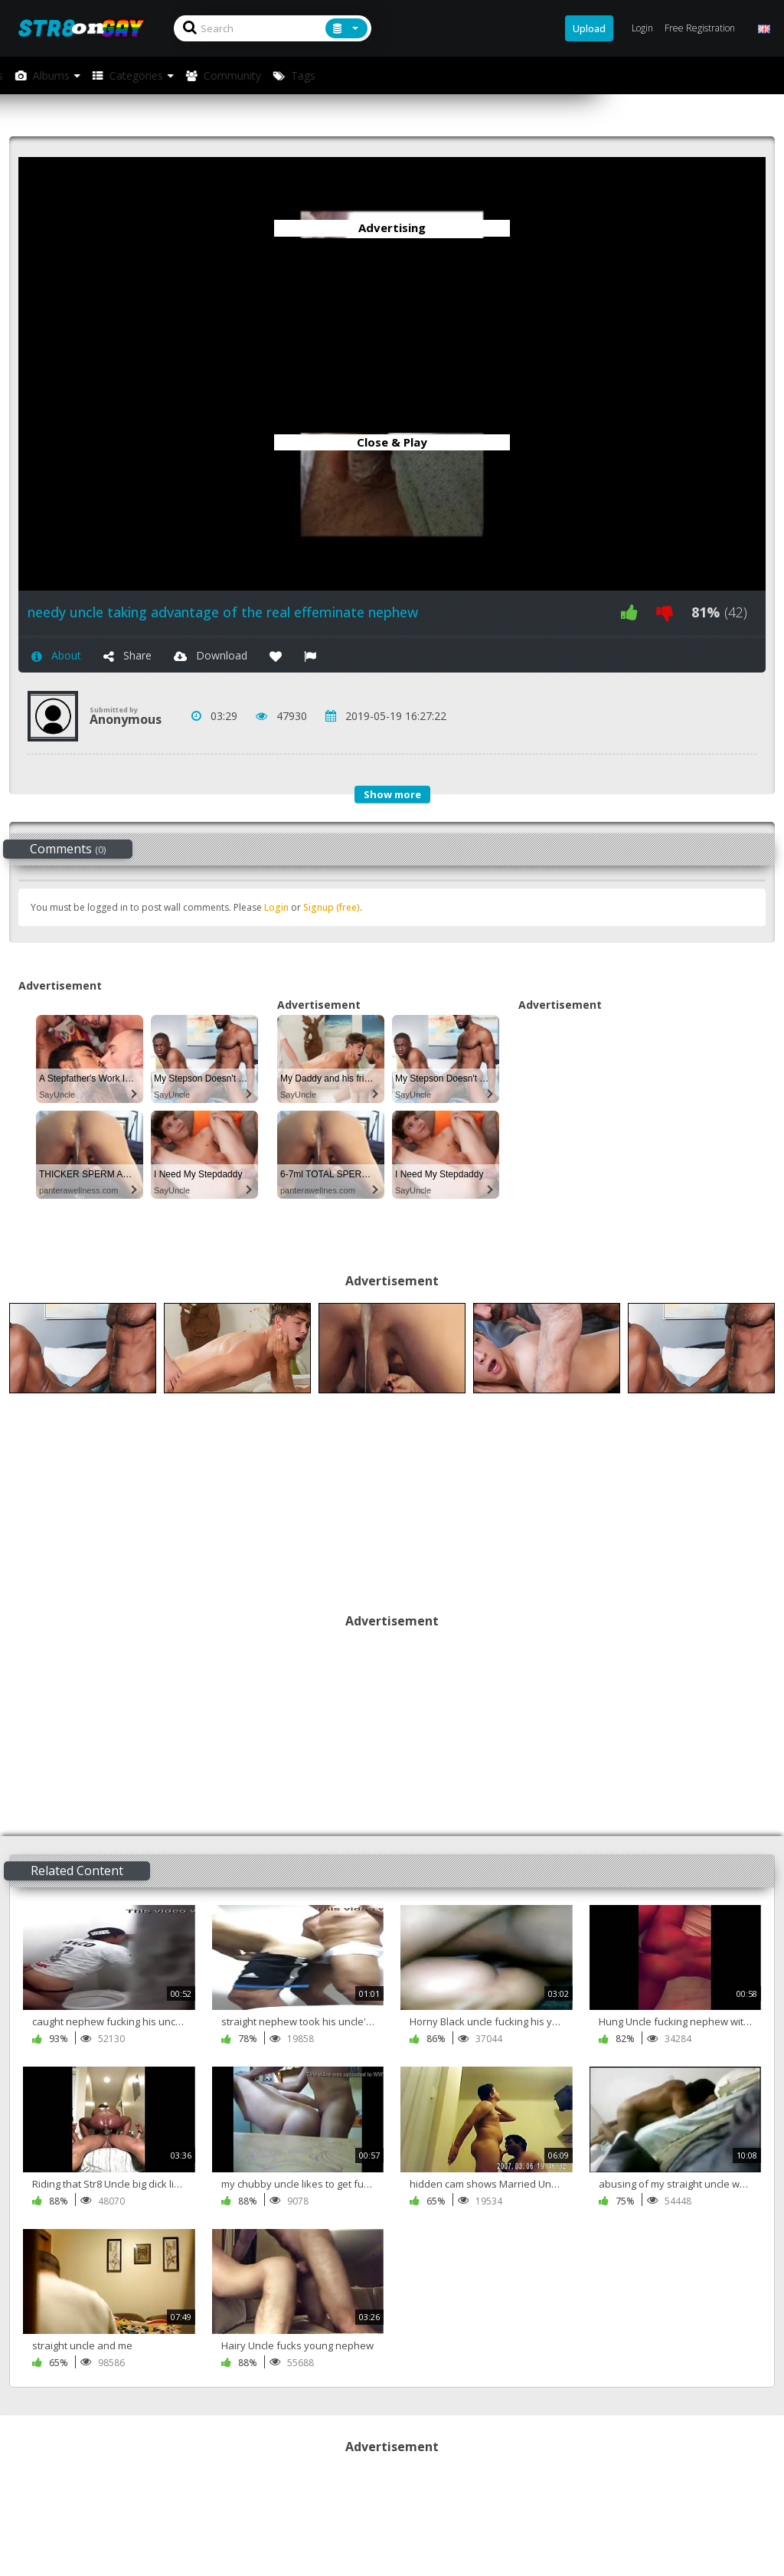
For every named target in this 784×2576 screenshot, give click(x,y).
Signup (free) (331, 907)
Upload (589, 28)
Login (276, 907)
